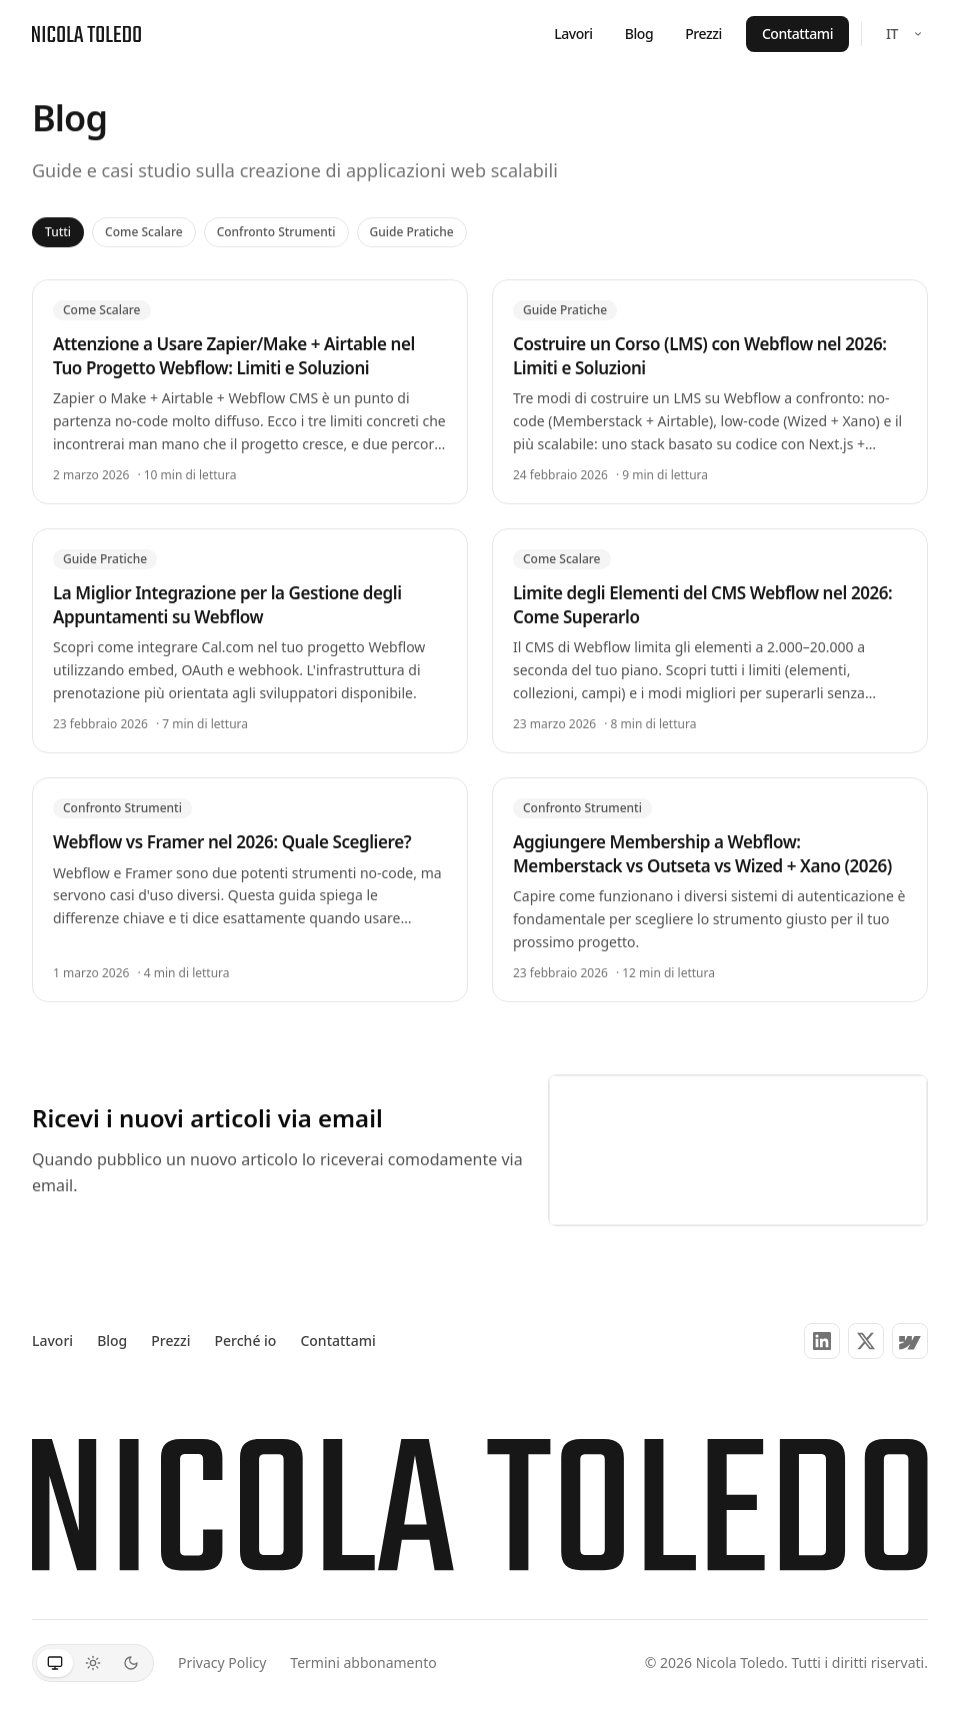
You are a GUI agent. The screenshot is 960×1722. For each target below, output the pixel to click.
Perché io (246, 1340)
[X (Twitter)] (866, 1341)
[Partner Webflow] (910, 1341)
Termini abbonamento (363, 1662)
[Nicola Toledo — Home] (86, 34)
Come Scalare (144, 224)
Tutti (58, 224)
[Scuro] (131, 1663)
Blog (639, 33)
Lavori (573, 33)
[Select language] (903, 34)
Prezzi (703, 33)
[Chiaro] (93, 1663)
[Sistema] (55, 1663)
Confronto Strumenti (276, 224)
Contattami (797, 33)
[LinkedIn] (822, 1341)
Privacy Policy (222, 1662)
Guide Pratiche (412, 224)
